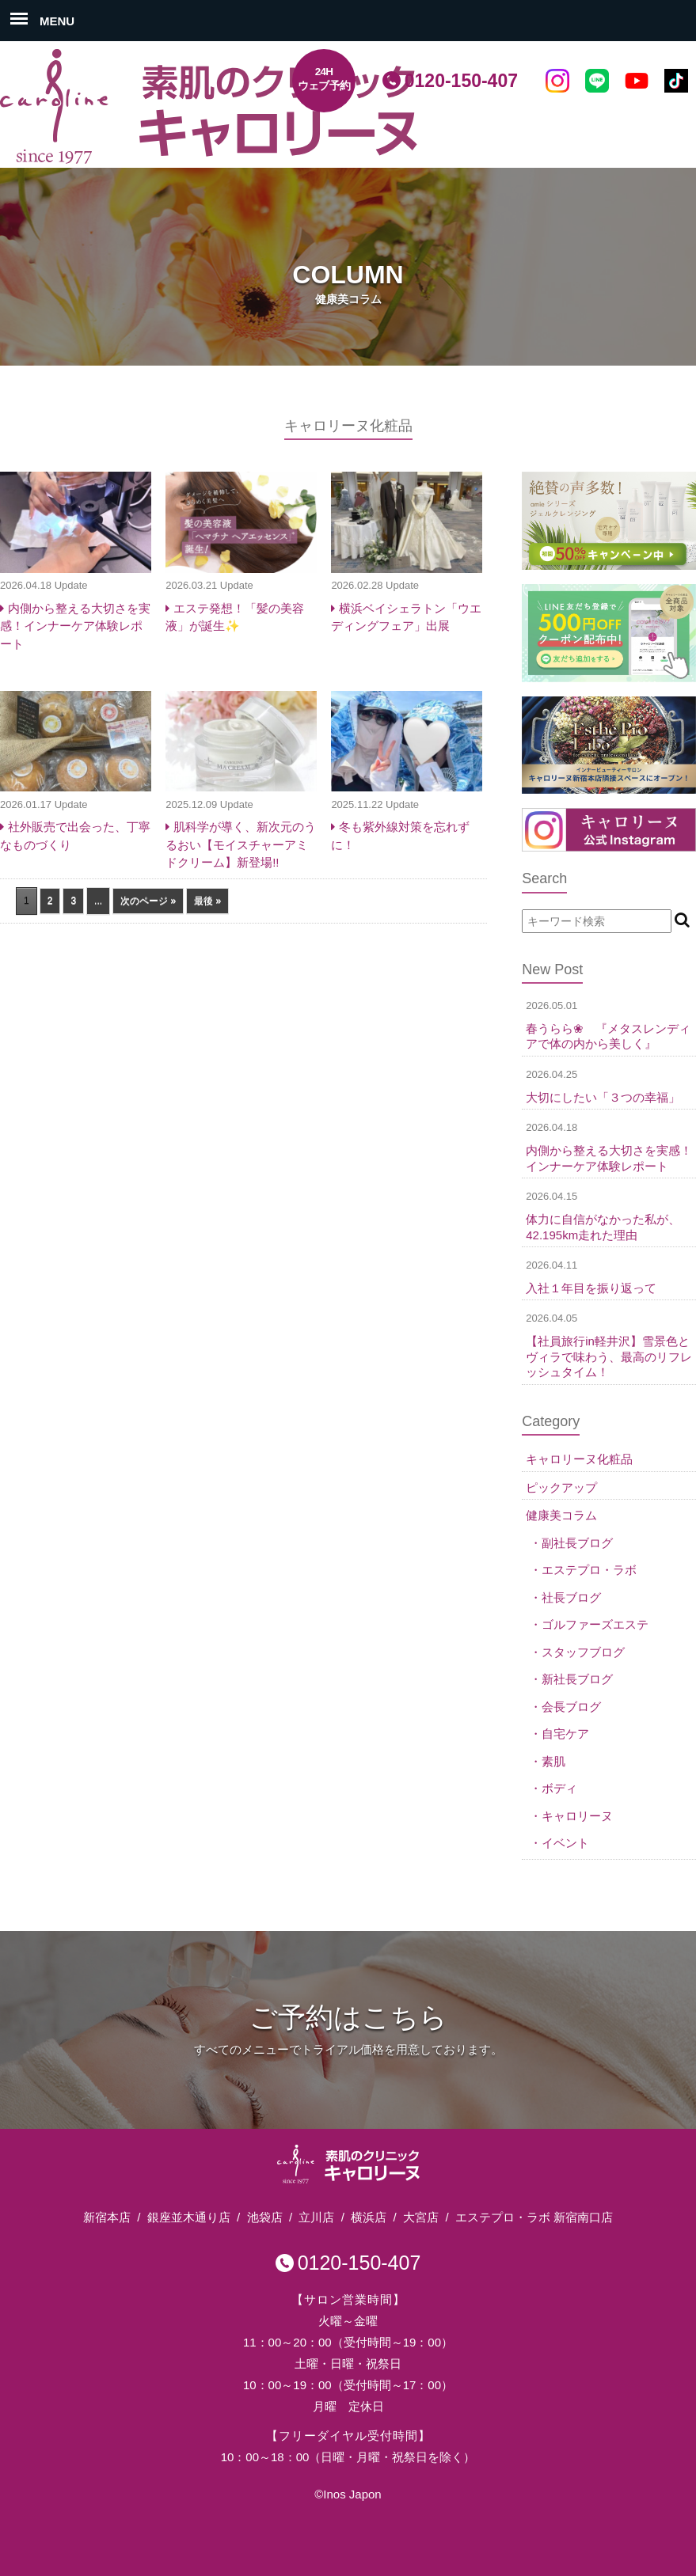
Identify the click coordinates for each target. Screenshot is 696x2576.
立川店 (316, 2217)
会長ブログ (571, 1706)
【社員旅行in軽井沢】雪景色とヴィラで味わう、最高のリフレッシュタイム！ (609, 1356)
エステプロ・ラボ (589, 1569)
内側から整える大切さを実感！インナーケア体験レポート (75, 626)
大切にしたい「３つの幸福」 (603, 1097)
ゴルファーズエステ (595, 1624)
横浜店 (368, 2217)
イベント (565, 1842)
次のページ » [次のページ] (148, 900)
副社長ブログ (577, 1543)
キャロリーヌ (577, 1816)
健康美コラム (561, 1515)
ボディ (559, 1788)
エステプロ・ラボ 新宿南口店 (534, 2217)
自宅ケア (565, 1733)
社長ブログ (571, 1597)
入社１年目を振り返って (591, 1288)
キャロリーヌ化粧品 (579, 1459)
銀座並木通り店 (188, 2217)
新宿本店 (107, 2217)
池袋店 (265, 2217)
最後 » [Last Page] (207, 900)
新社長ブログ (577, 1679)
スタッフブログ (583, 1652)
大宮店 (421, 2217)
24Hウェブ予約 (324, 79)
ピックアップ (561, 1487)
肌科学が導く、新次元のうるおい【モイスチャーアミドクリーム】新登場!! (240, 844)
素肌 (553, 1761)
